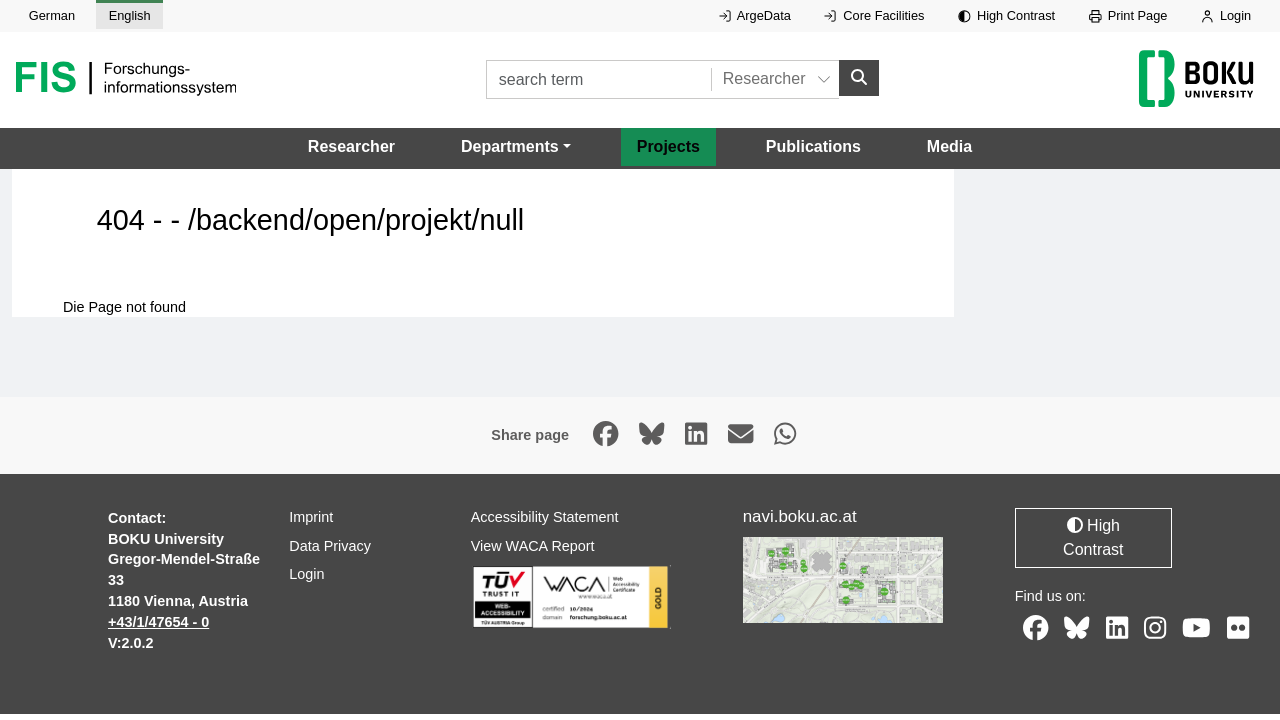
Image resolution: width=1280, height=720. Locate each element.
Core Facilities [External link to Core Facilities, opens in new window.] (874, 15)
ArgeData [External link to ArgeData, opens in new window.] (755, 15)
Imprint (311, 517)
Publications (813, 146)
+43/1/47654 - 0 (158, 622)
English (130, 15)
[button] (516, 147)
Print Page (1128, 15)
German (52, 15)
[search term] (598, 79)
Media (949, 146)
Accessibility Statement (545, 517)
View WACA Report (533, 546)
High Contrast (1006, 15)
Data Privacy (330, 546)
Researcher (351, 146)
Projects (668, 146)
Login (1226, 15)
